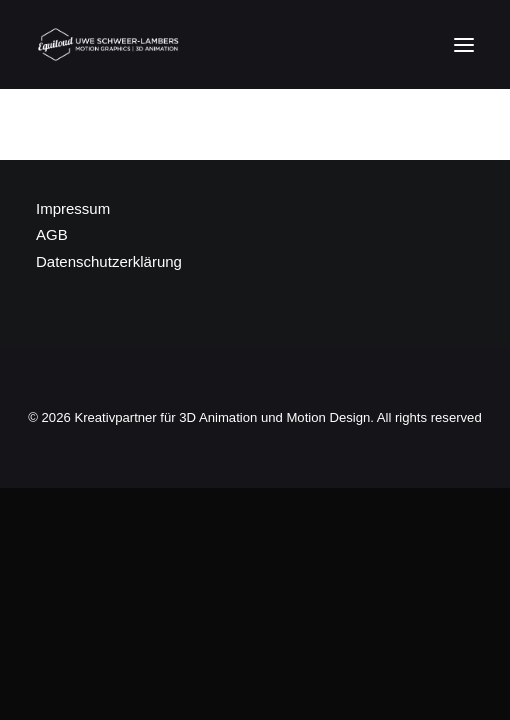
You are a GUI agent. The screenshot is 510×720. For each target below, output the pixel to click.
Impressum (73, 208)
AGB (52, 234)
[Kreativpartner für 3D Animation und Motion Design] (109, 44)
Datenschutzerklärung (109, 261)
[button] (464, 44)
